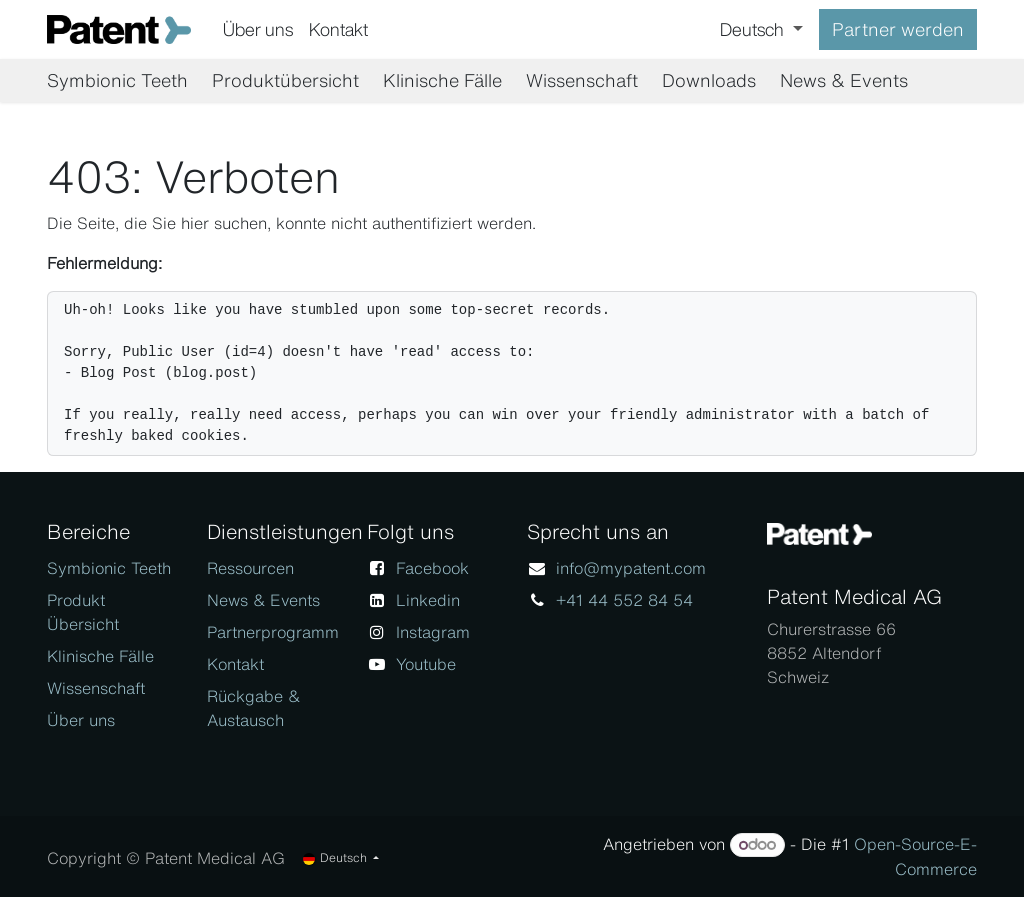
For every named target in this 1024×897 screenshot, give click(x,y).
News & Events (263, 600)
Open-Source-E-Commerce (915, 856)
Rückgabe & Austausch (253, 708)
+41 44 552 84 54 (624, 600)
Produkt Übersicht (83, 612)
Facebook (432, 568)
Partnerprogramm (273, 632)
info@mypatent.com (631, 568)
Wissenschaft (96, 688)
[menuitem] (258, 29)
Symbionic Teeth (109, 568)
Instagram (433, 632)
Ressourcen (250, 568)
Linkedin (428, 600)
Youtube (426, 664)
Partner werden (898, 29)
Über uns (81, 720)
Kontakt (235, 664)
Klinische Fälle (100, 656)
